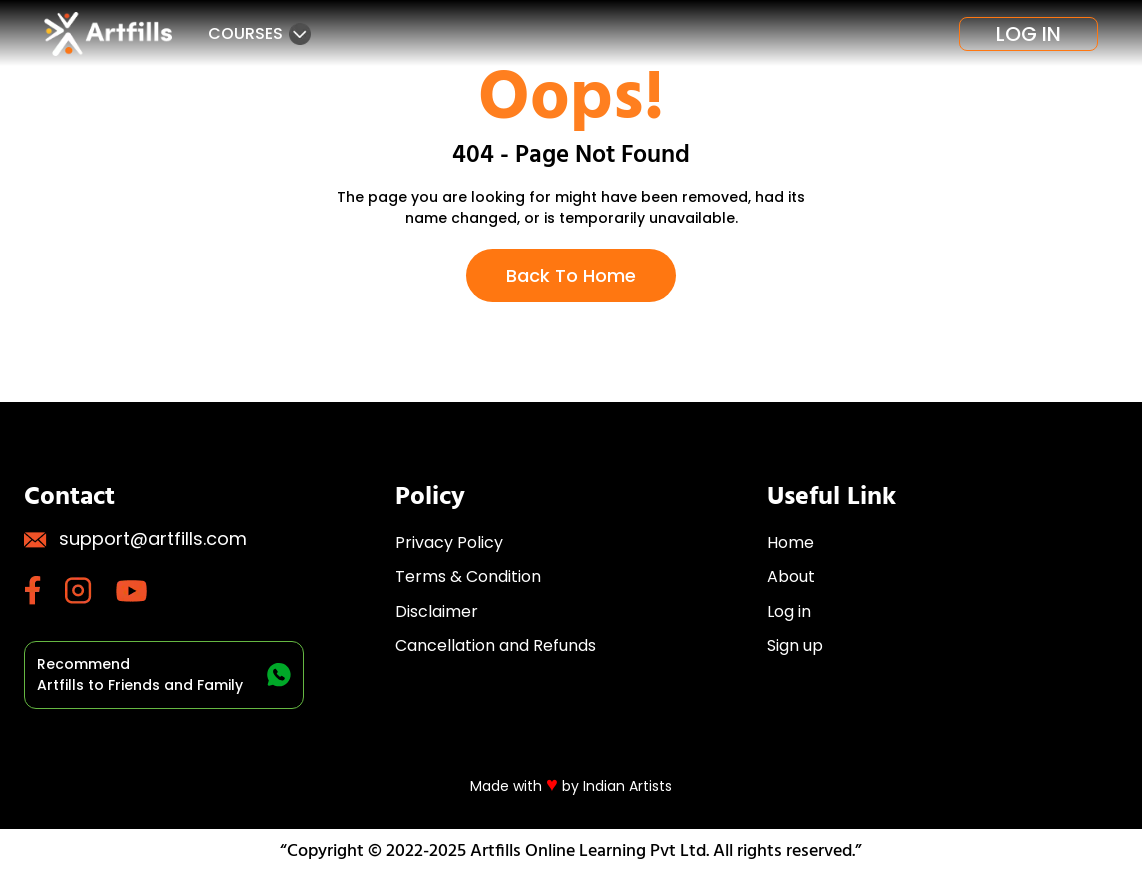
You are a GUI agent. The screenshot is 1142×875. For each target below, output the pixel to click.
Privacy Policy (449, 542)
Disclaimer (436, 611)
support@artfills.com (135, 538)
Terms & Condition (468, 576)
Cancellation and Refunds (495, 645)
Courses (259, 33)
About (791, 576)
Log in (1028, 34)
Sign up (795, 645)
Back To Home (571, 275)
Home (790, 542)
